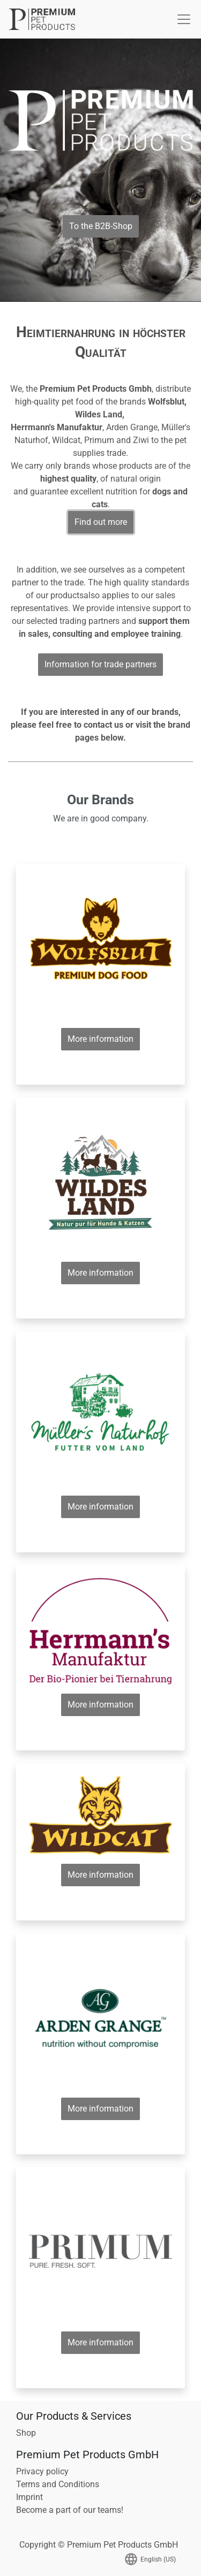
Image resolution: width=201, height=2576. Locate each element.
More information (100, 1039)
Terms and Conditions (57, 2484)
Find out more (101, 522)
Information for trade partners (100, 664)
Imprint (29, 2497)
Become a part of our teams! (69, 2510)
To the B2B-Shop (100, 226)
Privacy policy (42, 2471)
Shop (26, 2433)
